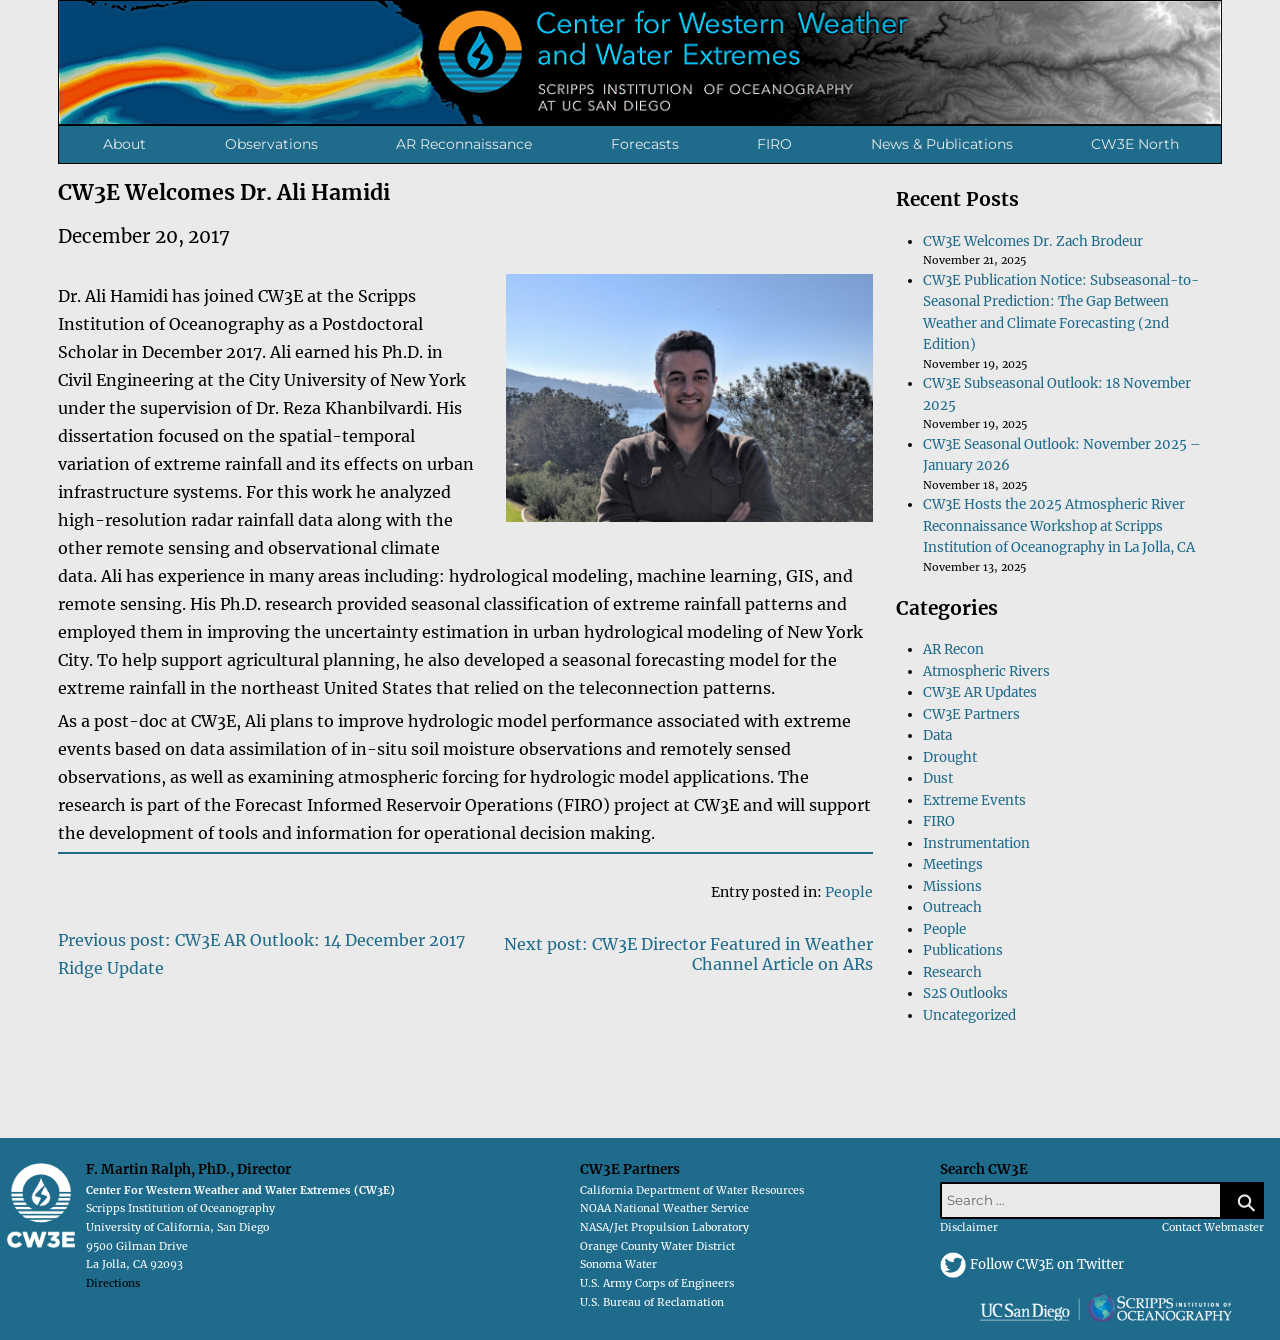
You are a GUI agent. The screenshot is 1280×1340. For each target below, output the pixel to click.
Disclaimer (969, 1227)
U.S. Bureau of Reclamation (652, 1302)
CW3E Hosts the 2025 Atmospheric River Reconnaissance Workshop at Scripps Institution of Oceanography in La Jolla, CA (1059, 526)
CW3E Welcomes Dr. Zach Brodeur (1033, 241)
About (124, 144)
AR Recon (953, 649)
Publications (963, 950)
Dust (938, 778)
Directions (113, 1283)
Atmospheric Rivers (986, 671)
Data (937, 735)
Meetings (953, 864)
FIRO (774, 144)
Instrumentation (976, 843)
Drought (950, 757)
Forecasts (645, 144)
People (849, 892)
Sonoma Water (618, 1264)
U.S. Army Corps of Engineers (657, 1283)
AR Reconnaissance (464, 144)
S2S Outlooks (965, 993)
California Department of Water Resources (692, 1190)
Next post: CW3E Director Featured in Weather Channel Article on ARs (688, 954)
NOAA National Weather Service (664, 1208)
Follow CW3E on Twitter (1047, 1264)
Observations (271, 144)
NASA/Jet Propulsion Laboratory (664, 1227)
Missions (952, 886)
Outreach (952, 907)
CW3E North (1135, 144)
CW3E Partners (971, 714)
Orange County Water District (657, 1246)
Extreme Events (974, 800)
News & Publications (942, 144)
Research (952, 972)
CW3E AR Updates (980, 692)
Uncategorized (969, 1015)
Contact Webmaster (1213, 1227)
